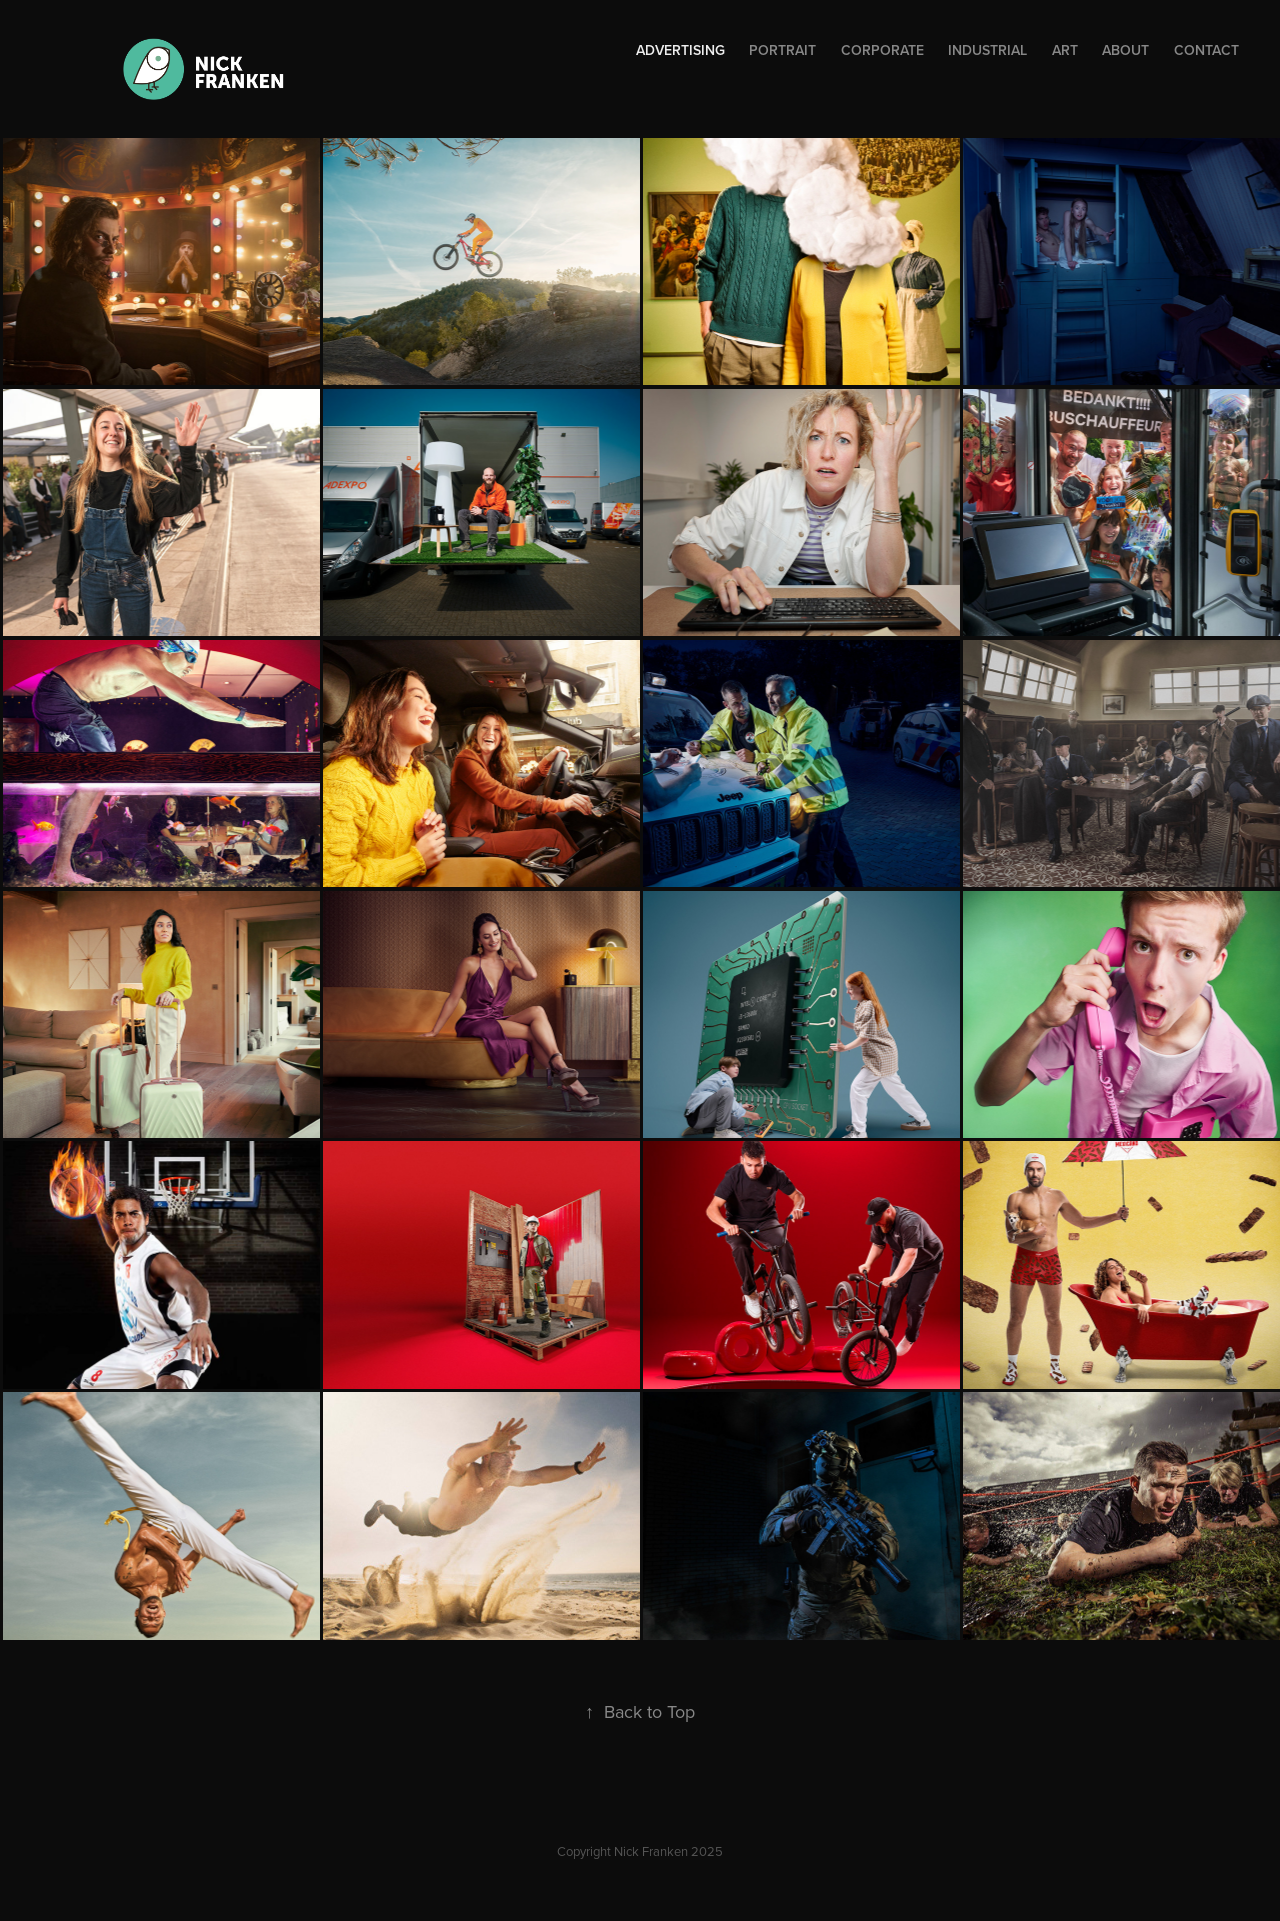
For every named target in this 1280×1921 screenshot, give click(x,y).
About (1125, 50)
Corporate (882, 50)
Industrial (987, 50)
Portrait (782, 50)
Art (1065, 50)
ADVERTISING (680, 50)
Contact (1206, 50)
